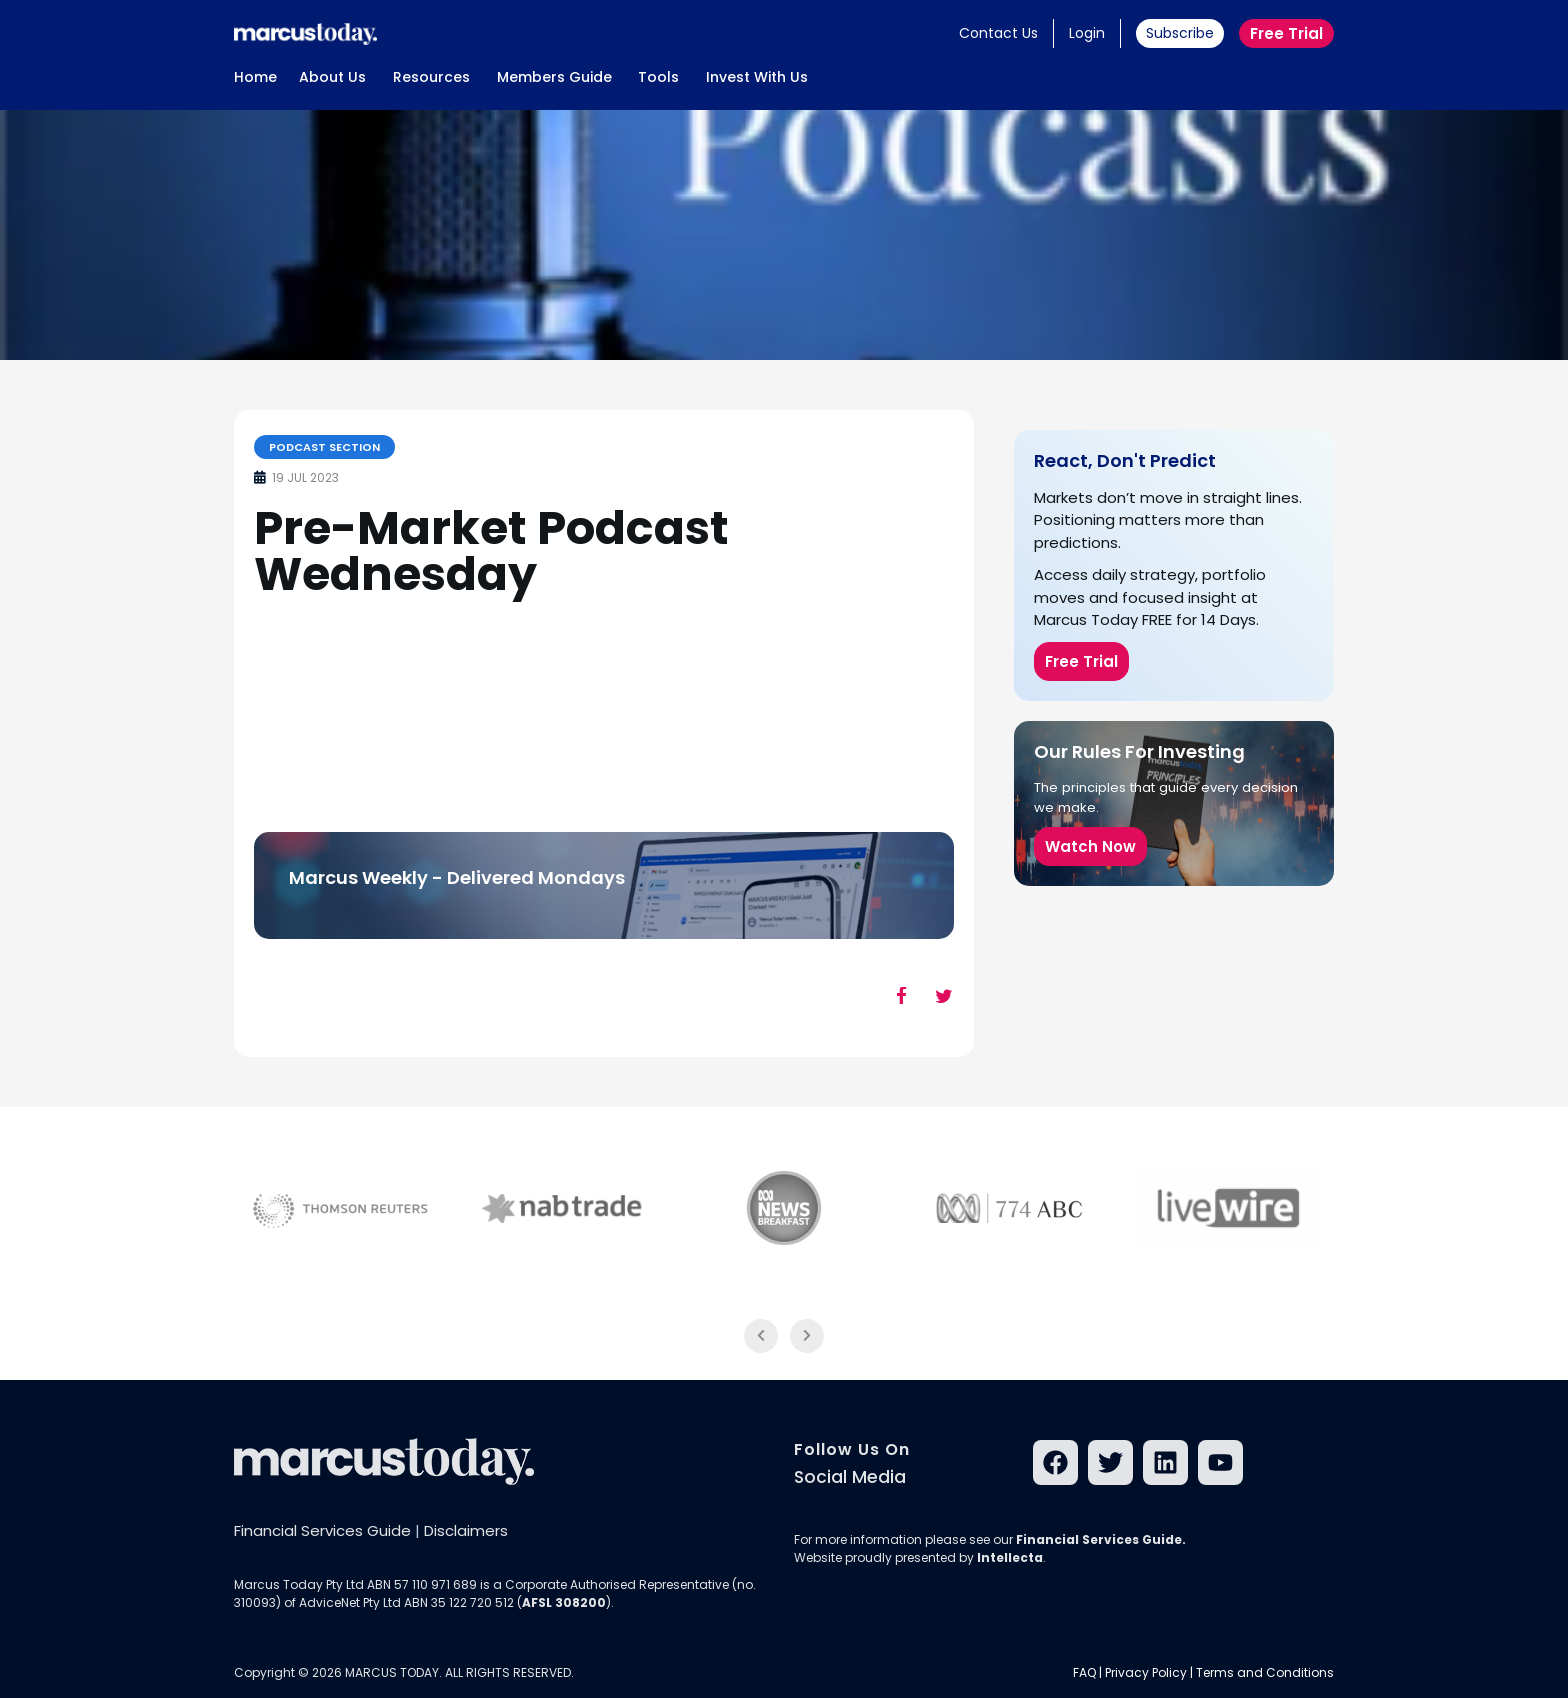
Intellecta (1010, 1557)
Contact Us (998, 33)
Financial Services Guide (322, 1530)
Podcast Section (324, 447)
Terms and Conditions (1265, 1672)
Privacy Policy (1146, 1672)
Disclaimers (466, 1530)
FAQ (1084, 1672)
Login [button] (1087, 33)
